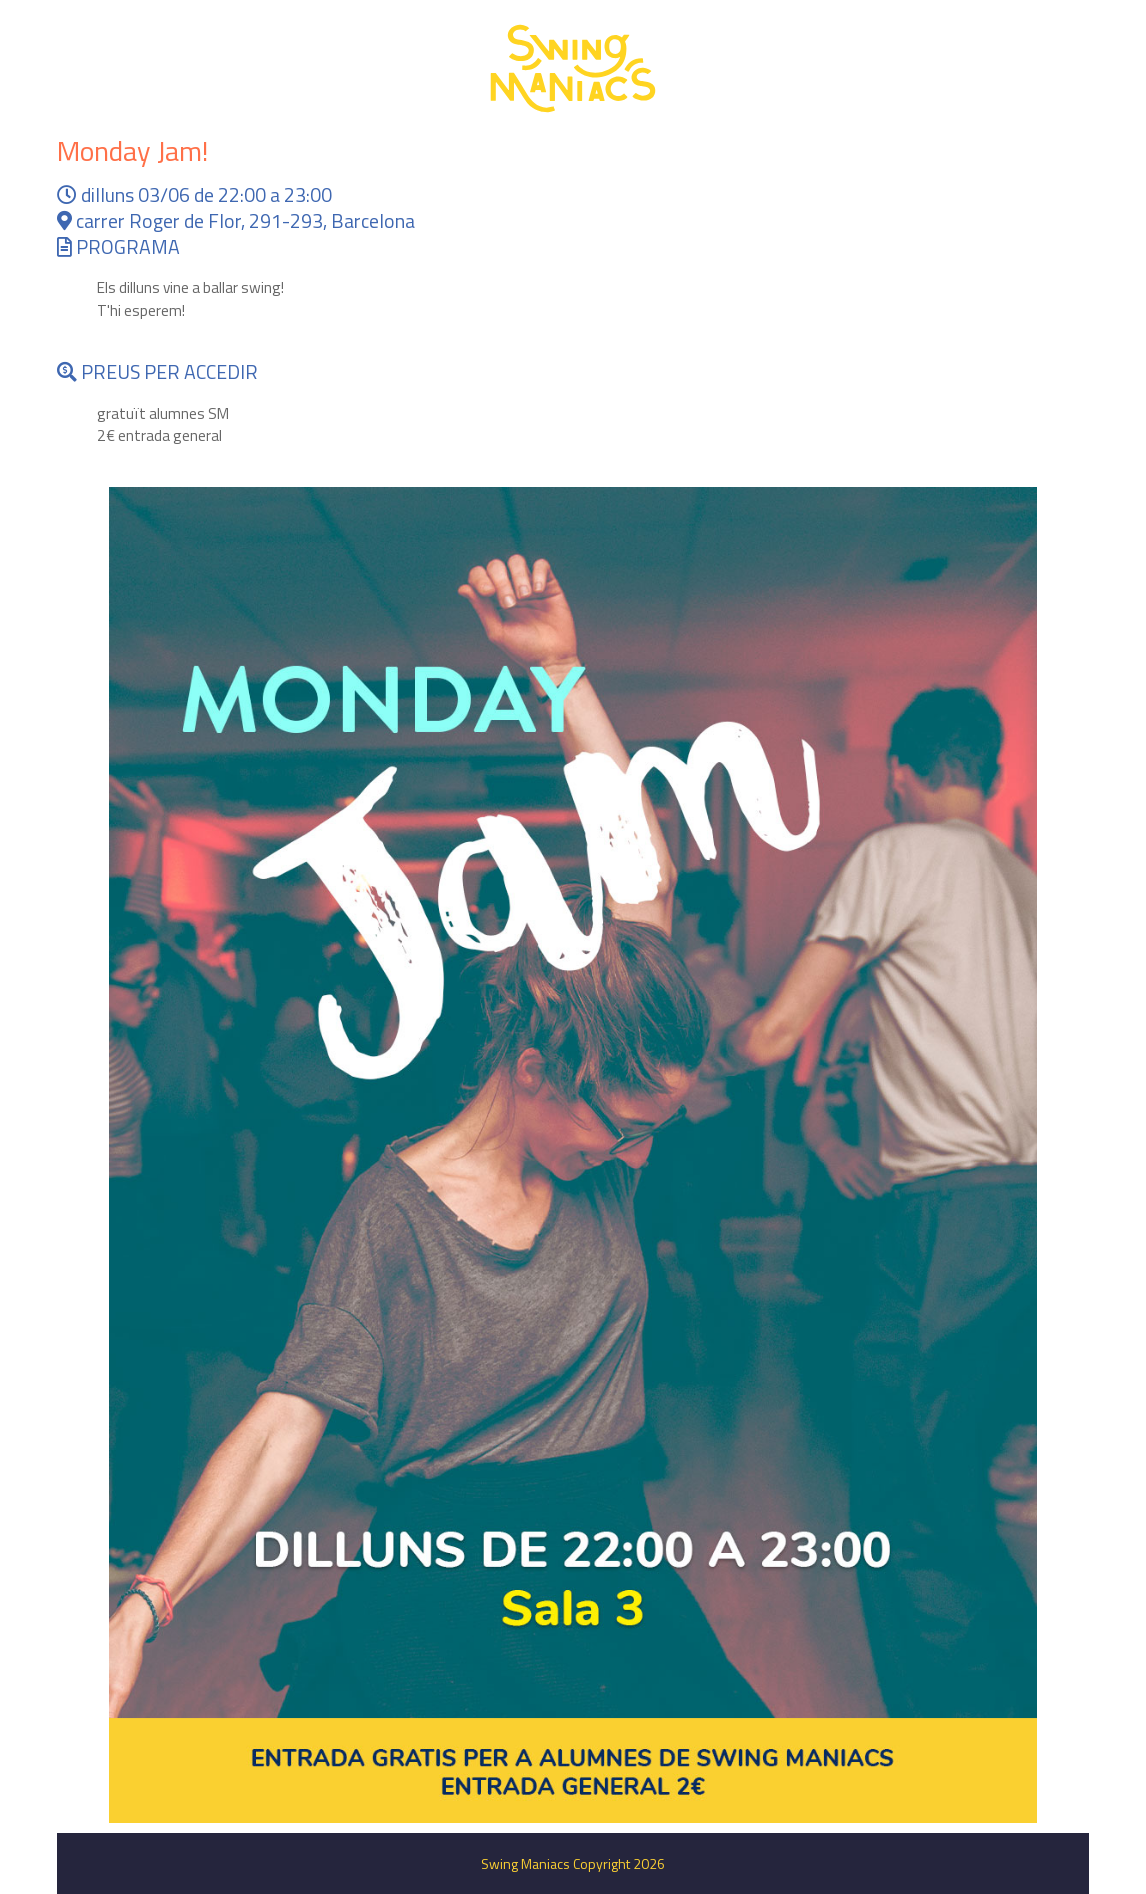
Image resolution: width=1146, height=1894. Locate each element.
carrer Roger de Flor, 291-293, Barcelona (236, 221)
